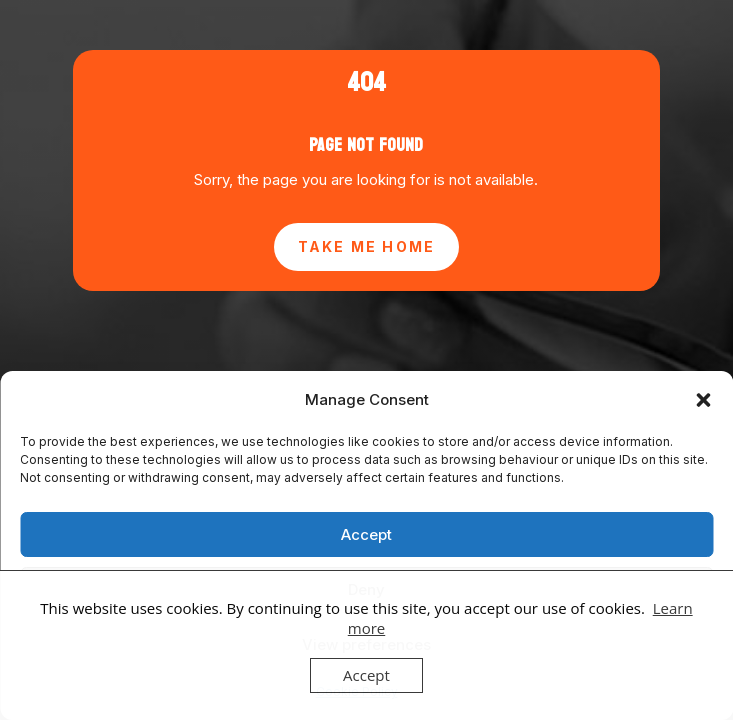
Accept (366, 534)
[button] (703, 400)
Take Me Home (367, 246)
